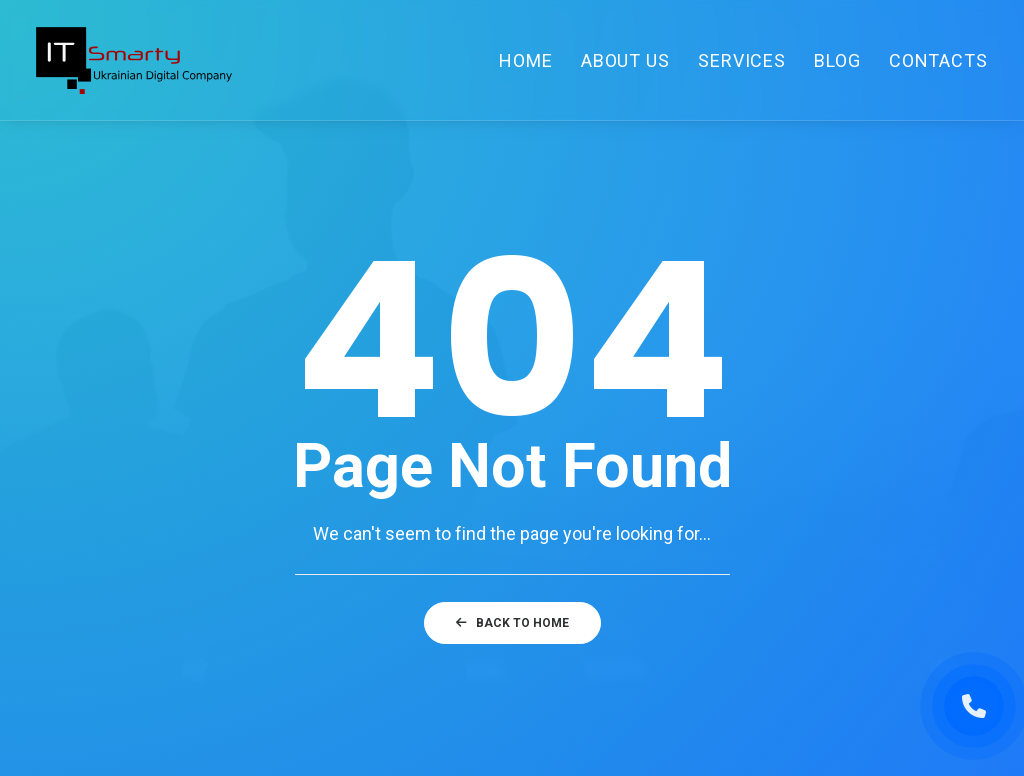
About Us (625, 60)
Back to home (512, 623)
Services (742, 60)
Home (526, 60)
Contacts (938, 60)
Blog (837, 60)
